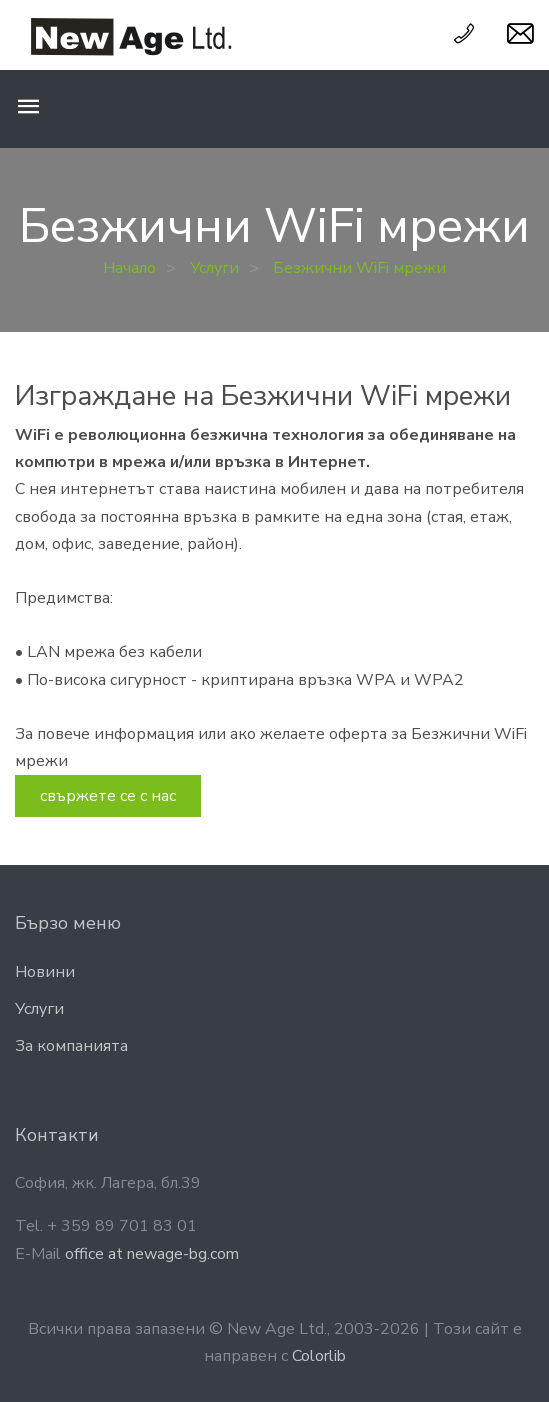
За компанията (71, 1046)
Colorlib (319, 1356)
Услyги (39, 1009)
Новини (45, 972)
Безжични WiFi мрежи (359, 268)
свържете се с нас (108, 796)
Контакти (57, 1135)
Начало (129, 268)
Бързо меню (68, 923)
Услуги (214, 268)
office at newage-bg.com (152, 1254)
